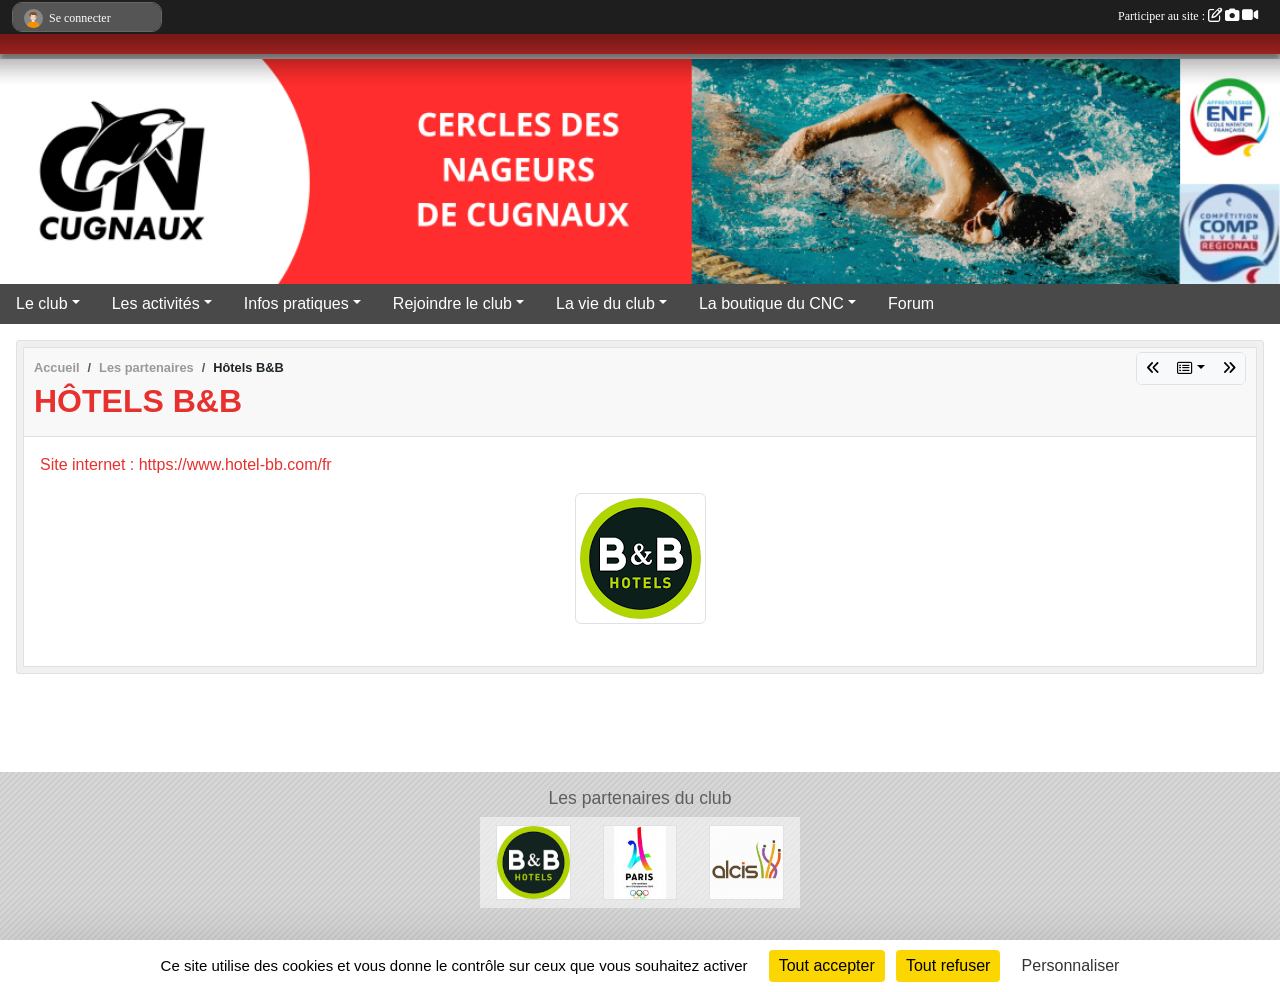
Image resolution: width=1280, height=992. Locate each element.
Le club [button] (42, 303)
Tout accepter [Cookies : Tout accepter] (827, 965)
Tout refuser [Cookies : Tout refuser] (948, 965)
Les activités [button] (156, 303)
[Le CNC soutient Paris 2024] (640, 861)
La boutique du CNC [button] (771, 303)
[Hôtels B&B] (533, 861)
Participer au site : (1188, 16)
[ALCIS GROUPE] (746, 861)
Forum (911, 303)
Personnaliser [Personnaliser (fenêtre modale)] (1071, 965)
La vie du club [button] (605, 303)
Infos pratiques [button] (296, 303)
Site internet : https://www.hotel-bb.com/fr (186, 464)
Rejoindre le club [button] (452, 303)
